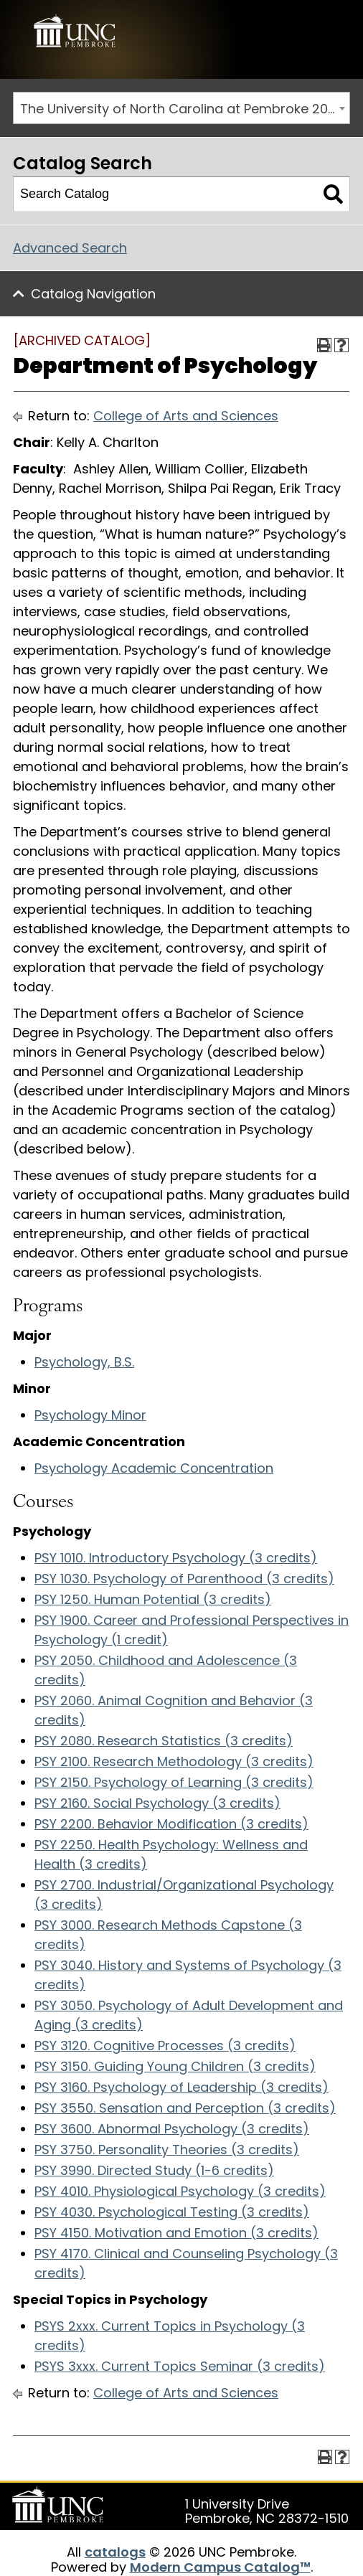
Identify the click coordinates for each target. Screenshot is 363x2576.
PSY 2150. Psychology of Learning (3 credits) (174, 1782)
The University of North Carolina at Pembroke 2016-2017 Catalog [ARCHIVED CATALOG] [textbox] (184, 109)
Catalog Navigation (93, 294)
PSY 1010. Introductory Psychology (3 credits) (175, 1558)
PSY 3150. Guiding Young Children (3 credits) (175, 2066)
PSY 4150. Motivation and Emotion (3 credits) (176, 2233)
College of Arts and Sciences (185, 416)
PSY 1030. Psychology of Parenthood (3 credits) (184, 1578)
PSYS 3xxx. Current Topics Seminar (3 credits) (179, 2366)
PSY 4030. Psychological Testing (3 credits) (171, 2212)
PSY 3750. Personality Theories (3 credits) (166, 2150)
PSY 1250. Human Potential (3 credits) (152, 1599)
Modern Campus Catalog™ (220, 2567)
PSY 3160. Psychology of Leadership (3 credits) (181, 2087)
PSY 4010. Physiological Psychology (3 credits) (180, 2191)
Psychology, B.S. (84, 1362)
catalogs (115, 2552)
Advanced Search (70, 248)
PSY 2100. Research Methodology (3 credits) (174, 1761)
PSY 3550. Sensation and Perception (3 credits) (185, 2108)
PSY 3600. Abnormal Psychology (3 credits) (171, 2129)
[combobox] (181, 108)
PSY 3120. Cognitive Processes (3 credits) (165, 2045)
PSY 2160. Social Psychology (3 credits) (157, 1803)
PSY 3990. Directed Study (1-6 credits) (154, 2170)
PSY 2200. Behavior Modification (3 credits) (171, 1824)
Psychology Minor (90, 1415)
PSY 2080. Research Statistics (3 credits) (163, 1741)
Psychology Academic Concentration (153, 1468)
